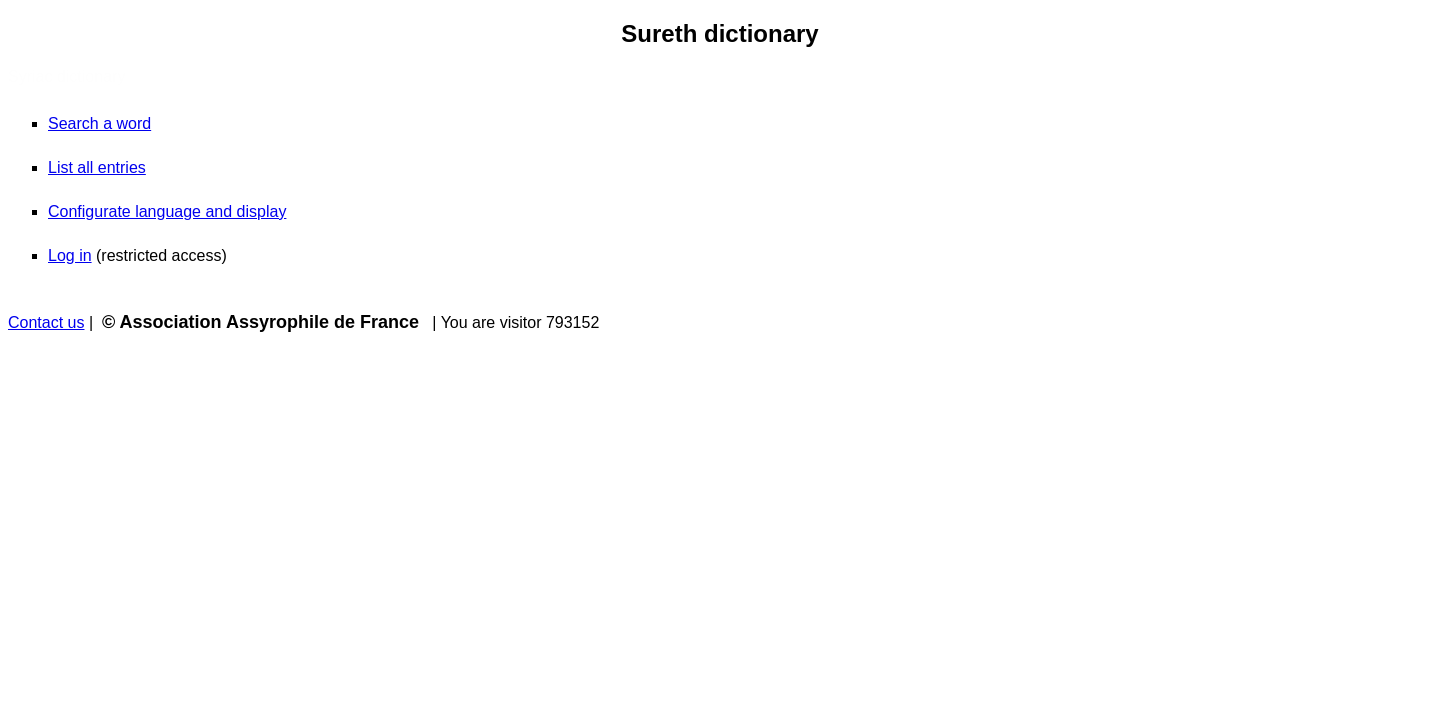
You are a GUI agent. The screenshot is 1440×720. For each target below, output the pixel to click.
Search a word (99, 123)
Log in (70, 255)
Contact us (46, 322)
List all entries (97, 167)
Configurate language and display (167, 211)
